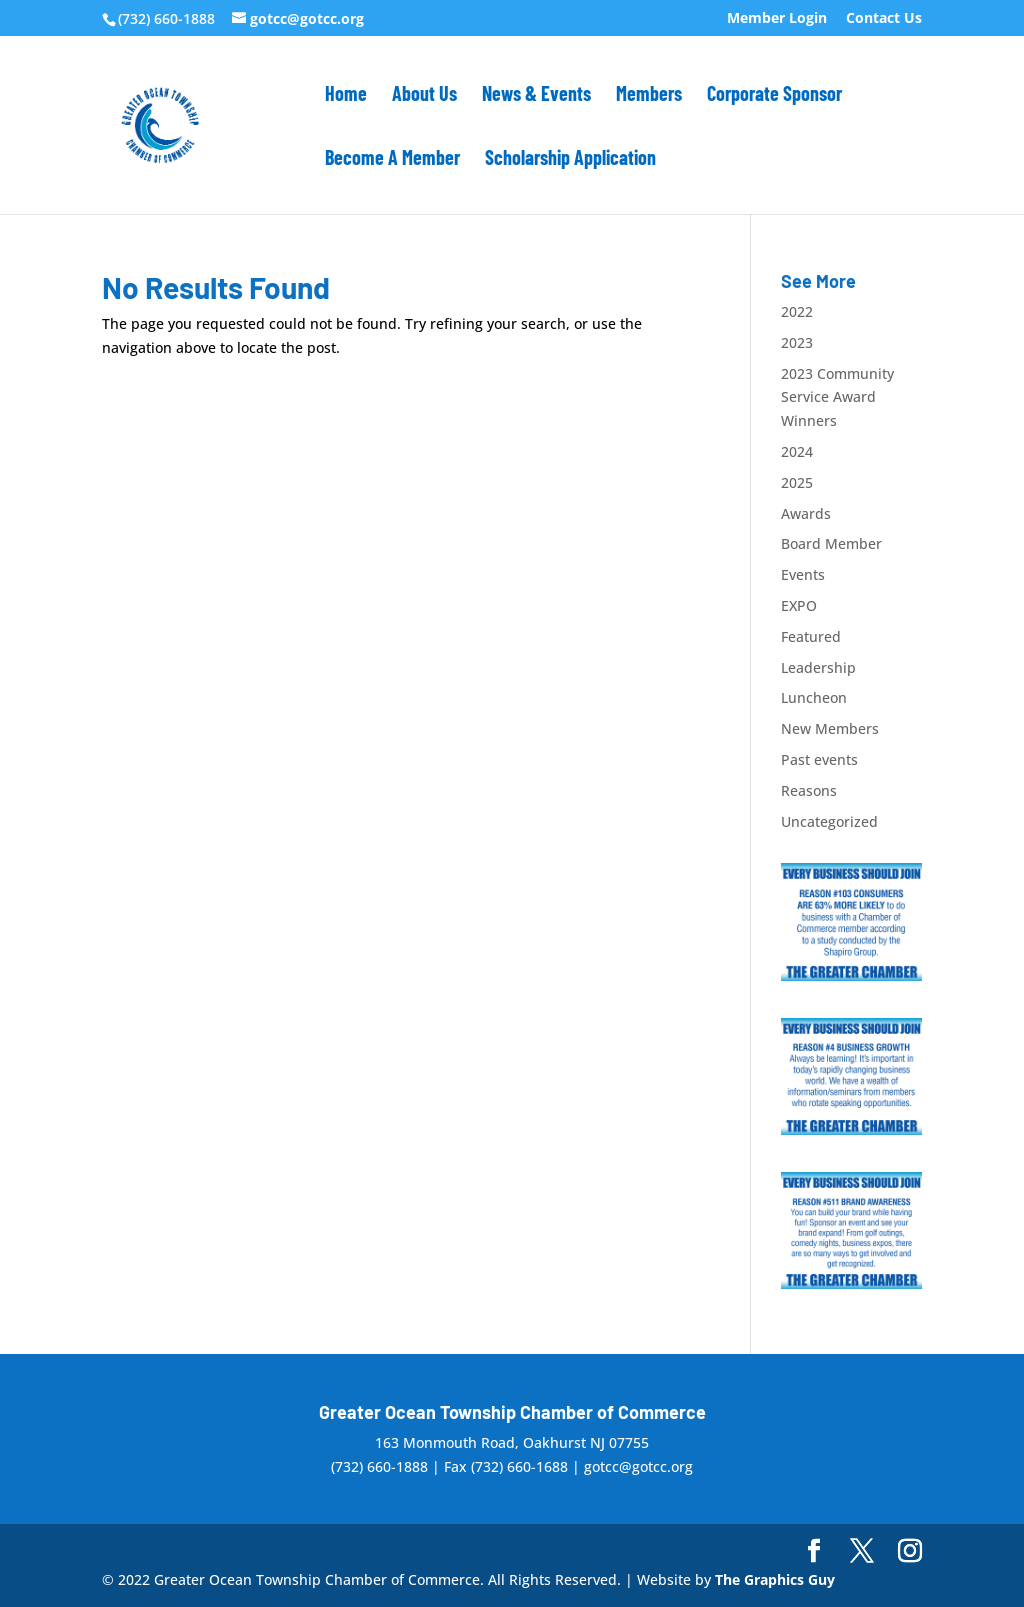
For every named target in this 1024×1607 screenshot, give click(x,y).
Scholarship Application (570, 159)
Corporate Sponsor (774, 95)
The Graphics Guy (775, 1579)
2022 (797, 311)
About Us (424, 95)
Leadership (818, 667)
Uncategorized (829, 821)
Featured (811, 636)
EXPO (799, 605)
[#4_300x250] (851, 1129)
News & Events (536, 95)
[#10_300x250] (851, 975)
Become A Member (392, 159)
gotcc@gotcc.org (638, 1466)
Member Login (777, 19)
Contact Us (884, 19)
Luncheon (814, 697)
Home (346, 95)
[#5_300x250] (851, 1283)
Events (803, 574)
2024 (797, 451)
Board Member (831, 543)
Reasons (809, 790)
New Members (830, 728)
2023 (797, 342)
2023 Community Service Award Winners (837, 397)
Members (649, 95)
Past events (819, 759)
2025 (797, 482)
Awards (806, 513)
